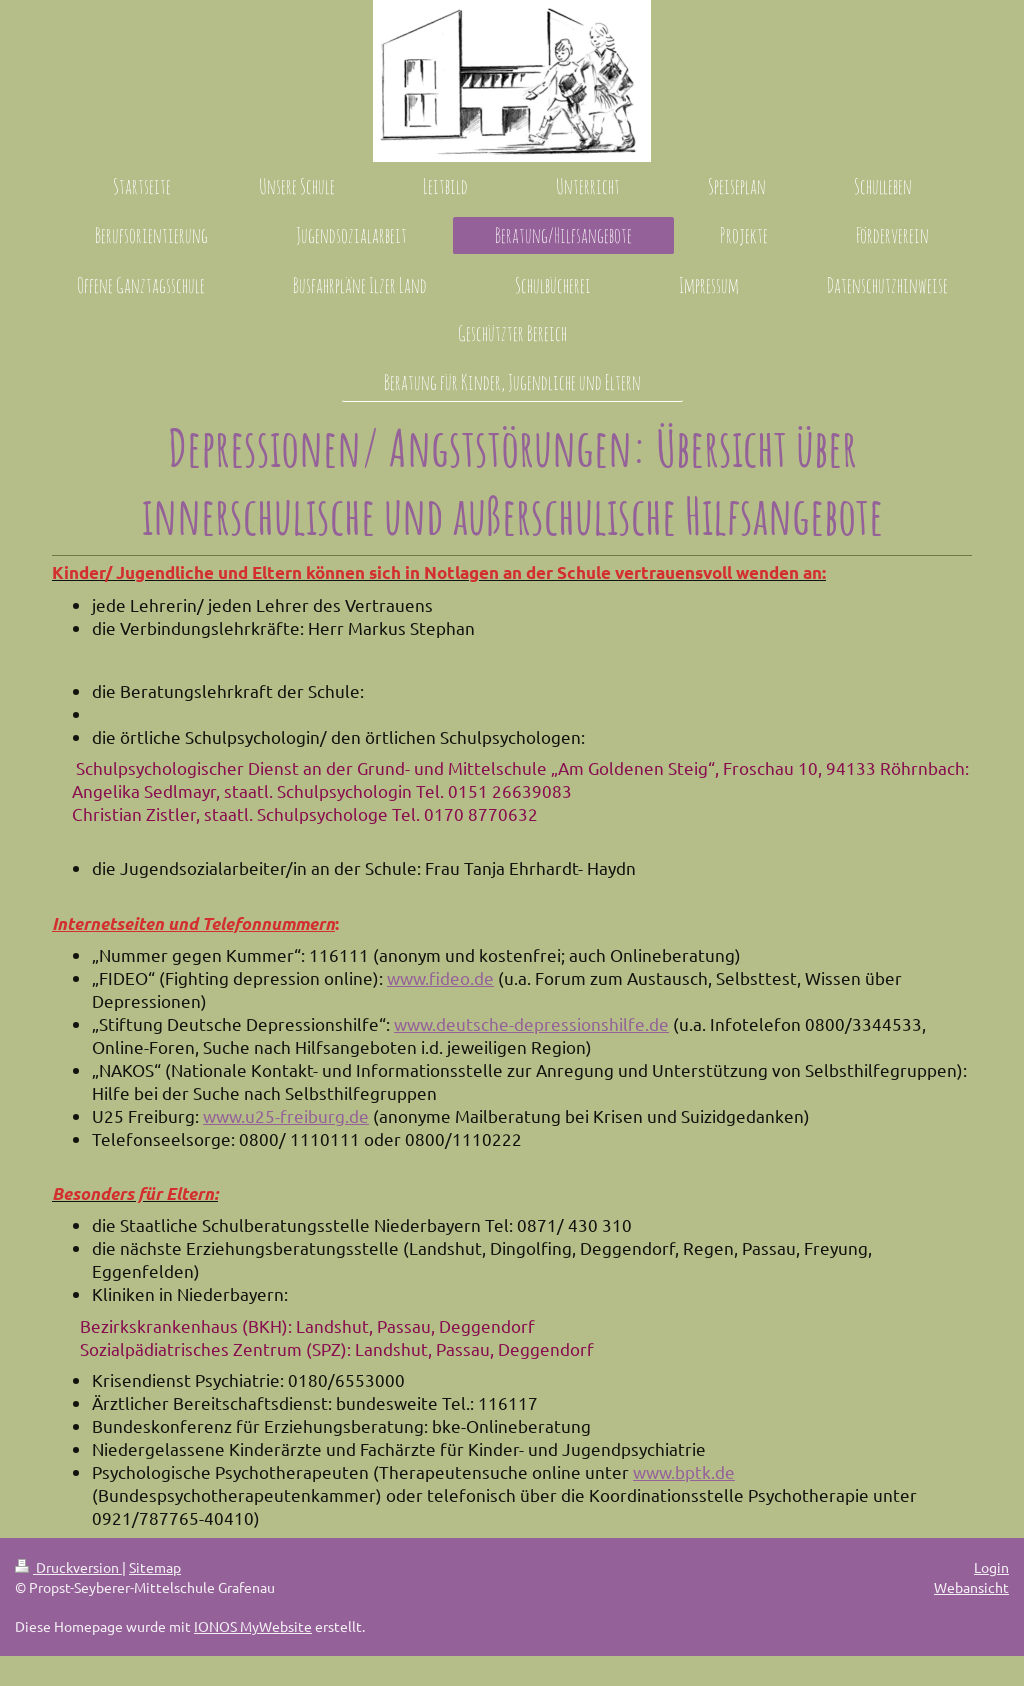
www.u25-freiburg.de (286, 1115)
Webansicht (971, 1587)
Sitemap (155, 1567)
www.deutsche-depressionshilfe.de (531, 1023)
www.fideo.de (440, 977)
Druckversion (68, 1567)
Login (991, 1567)
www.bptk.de (684, 1471)
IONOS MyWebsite (253, 1626)
